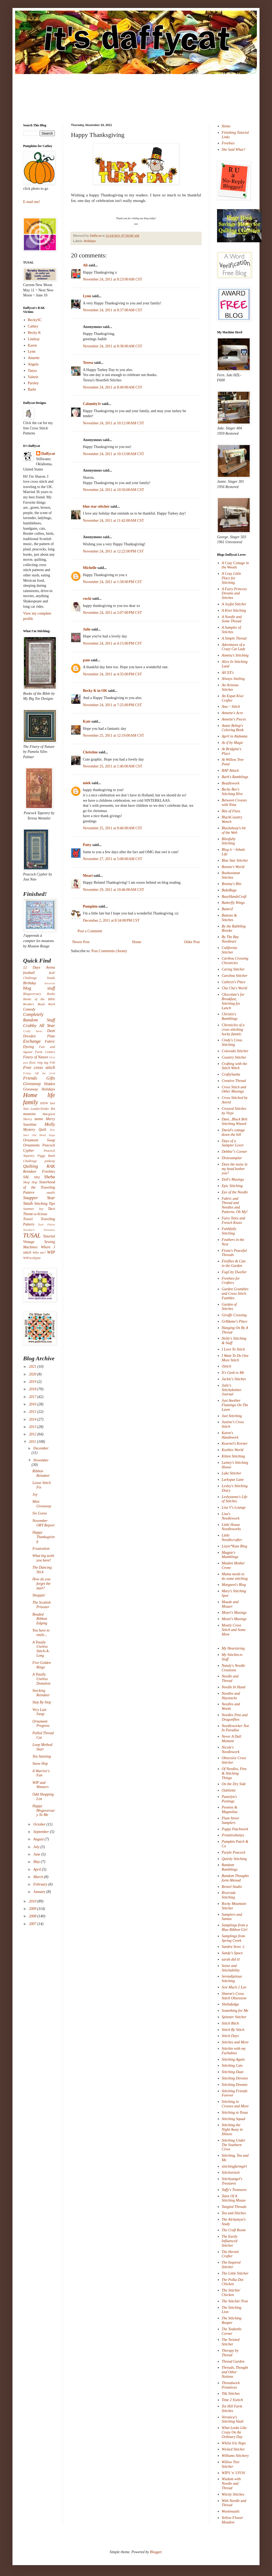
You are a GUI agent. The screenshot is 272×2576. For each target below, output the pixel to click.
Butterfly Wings (233, 903)
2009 (33, 1909)
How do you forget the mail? (41, 1583)
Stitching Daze (233, 2072)
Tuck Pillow (46, 1224)
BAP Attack (230, 771)
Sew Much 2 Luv (234, 1987)
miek (87, 783)
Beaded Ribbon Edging (39, 1618)
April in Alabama (235, 736)
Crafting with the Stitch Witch (234, 1066)
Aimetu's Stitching (235, 655)
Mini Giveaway (41, 1504)
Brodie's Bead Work (39, 1004)
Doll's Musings (233, 1179)
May (37, 1862)
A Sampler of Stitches (231, 629)
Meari (88, 876)
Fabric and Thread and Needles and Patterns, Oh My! (235, 1205)
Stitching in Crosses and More (235, 2104)
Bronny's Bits (231, 884)
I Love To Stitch (233, 1349)
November (41, 1460)
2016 (33, 1404)
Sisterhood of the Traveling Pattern (39, 1187)
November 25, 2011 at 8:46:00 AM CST (112, 828)
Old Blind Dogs (43, 1135)
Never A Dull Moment (231, 1738)
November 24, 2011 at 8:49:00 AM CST (112, 387)
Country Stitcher (234, 1057)
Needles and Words (231, 1706)
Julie (87, 629)
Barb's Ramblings (235, 777)
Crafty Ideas (32, 1031)
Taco (51, 1209)
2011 (33, 1442)
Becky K (34, 333)
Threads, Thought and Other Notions (235, 2372)
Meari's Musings (234, 1613)
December (41, 1448)
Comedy (29, 1009)
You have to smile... (41, 1632)
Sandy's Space (232, 1953)
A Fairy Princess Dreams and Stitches (234, 593)
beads (51, 978)
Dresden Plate (39, 1036)
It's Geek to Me (233, 1373)
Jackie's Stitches (234, 1379)
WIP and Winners (40, 1785)
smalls (50, 1192)
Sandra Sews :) (233, 1947)
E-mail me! (31, 202)
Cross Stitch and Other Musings (234, 1089)
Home (136, 942)
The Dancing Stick (42, 1569)
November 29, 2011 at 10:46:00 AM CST (113, 890)
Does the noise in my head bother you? (235, 1168)
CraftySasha (231, 1074)
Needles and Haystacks (231, 1696)
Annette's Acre (232, 713)
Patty (87, 845)
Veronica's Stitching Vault (233, 2419)
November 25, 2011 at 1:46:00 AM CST (112, 766)
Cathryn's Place (234, 982)
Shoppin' (38, 1595)
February (40, 1884)
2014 (33, 1419)
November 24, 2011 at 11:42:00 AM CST (113, 521)
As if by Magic (232, 743)
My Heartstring (233, 1648)
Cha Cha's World (234, 988)
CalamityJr (92, 404)
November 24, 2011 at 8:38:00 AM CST (112, 346)
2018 (33, 1389)
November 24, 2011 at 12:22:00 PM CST (113, 551)
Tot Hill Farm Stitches (232, 2408)
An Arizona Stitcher (230, 687)
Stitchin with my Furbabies (234, 2051)
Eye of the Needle (235, 1192)
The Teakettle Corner (232, 2331)
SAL (26, 1177)
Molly (50, 1124)
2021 (33, 1367)
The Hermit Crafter (230, 2254)
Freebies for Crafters (231, 1280)
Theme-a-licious (35, 1214)
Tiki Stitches (231, 2394)
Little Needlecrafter (232, 1537)
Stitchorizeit (231, 2172)
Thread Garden (233, 2361)
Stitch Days (230, 2036)
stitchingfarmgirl (234, 2166)
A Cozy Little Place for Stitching (231, 578)
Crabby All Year (39, 1025)
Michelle (89, 568)
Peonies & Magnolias (230, 1809)
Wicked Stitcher (233, 2449)
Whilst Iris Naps (234, 2443)
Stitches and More (235, 2042)
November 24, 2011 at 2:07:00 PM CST (112, 613)
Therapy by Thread (230, 2353)
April (37, 1869)
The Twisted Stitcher (231, 2342)
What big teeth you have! (43, 1558)
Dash (51, 1031)
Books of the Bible (39, 999)
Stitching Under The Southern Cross (233, 2144)
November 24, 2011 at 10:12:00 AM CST (113, 423)
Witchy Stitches (233, 2494)
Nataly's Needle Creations (233, 1668)
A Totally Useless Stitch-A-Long (41, 1649)
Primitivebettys (233, 1835)
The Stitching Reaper (231, 2320)
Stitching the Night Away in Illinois (232, 2129)
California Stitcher (229, 950)
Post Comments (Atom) (109, 951)
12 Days (31, 967)
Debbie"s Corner (234, 1152)
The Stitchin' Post (235, 2301)
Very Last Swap (39, 1712)
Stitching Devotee (235, 2078)
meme (39, 1119)
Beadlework (231, 783)
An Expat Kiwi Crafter (233, 698)
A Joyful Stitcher (234, 604)
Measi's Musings (234, 1619)
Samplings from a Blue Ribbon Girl (235, 1927)
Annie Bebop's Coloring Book (233, 728)
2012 (33, 1434)
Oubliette (229, 1790)
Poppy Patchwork (235, 1829)
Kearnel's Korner (235, 1444)
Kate (87, 721)
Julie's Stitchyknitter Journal (232, 1389)
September (41, 1832)
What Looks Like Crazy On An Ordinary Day (234, 2432)
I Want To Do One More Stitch (235, 1358)
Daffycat (96, 236)
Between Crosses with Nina (234, 802)
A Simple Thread (234, 638)
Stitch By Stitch (233, 2030)
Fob (52, 1062)
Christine (90, 752)
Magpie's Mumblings (230, 1555)
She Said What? (233, 150)
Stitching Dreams (235, 2085)
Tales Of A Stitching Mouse (234, 2198)
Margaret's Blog (234, 1585)
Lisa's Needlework (231, 1516)
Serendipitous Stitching (232, 1978)
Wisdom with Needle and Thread (231, 2483)
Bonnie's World (233, 867)
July (36, 1847)
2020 (33, 1374)
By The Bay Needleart (230, 939)
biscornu (50, 983)
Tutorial (49, 1236)
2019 (33, 1382)
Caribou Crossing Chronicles (235, 960)
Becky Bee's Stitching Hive (232, 791)
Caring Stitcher (233, 969)
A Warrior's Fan (41, 1773)
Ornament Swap (39, 1140)
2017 (33, 1397)
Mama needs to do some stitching (235, 1576)
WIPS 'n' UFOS (233, 2473)
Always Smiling (233, 679)
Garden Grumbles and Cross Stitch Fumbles (235, 1293)
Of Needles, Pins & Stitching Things (234, 1773)
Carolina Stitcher (235, 976)
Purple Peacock (233, 1852)
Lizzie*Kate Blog (234, 1546)
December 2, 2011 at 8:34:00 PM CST (111, 920)
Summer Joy (33, 1209)
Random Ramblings (230, 1867)
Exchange (32, 1041)
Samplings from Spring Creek (233, 1938)
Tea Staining (41, 1756)
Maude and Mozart (230, 1604)
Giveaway (32, 1083)
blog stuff (39, 988)
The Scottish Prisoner (41, 1604)
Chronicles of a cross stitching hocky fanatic (233, 1029)
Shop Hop (30, 1182)
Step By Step (41, 1702)
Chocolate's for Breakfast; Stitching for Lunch (233, 1001)
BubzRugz (229, 890)
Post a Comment (90, 931)
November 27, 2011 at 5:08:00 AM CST (112, 859)
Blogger (156, 2552)
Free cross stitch (39, 1067)
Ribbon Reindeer (41, 1473)
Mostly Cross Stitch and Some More (234, 1629)
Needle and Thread (230, 1678)
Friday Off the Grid (39, 1073)
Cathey (33, 326)
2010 (33, 1901)
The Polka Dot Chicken (233, 2282)
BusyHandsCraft (234, 897)
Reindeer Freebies (39, 1171)
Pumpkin (90, 906)
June (37, 1854)
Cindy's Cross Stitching (232, 1042)
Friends (30, 1078)
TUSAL (32, 1235)
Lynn (87, 296)
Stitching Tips (44, 1204)
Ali (85, 265)
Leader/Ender (40, 1109)
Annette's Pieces (234, 719)
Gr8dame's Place (235, 1321)
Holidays (90, 241)
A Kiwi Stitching (234, 610)
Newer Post (81, 942)
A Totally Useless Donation (41, 1678)
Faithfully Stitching (229, 1231)
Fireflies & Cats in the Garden (234, 1263)
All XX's (228, 673)
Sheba (49, 1176)
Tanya (32, 371)
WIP (51, 1252)
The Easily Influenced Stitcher (230, 2240)
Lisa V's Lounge (234, 1507)
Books (51, 994)
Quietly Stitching (234, 1859)
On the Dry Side (234, 1784)
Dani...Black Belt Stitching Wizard (234, 1121)
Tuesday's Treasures (39, 1229)
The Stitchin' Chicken (231, 2292)
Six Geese (39, 1513)
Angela (33, 364)
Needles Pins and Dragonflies (235, 1717)
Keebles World (233, 1450)
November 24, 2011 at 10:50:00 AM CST (113, 490)
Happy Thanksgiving (43, 1536)
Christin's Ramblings (230, 1016)
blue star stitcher (96, 506)
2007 (33, 1924)
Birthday (29, 983)
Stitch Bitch (230, 2023)
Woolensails (231, 2511)
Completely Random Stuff (39, 1017)
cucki (87, 599)
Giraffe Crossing (234, 1315)
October (39, 1824)
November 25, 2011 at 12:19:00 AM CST (113, 735)
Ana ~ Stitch (231, 707)
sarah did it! (231, 1959)
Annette (34, 358)
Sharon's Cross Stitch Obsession (234, 1996)
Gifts (50, 1078)
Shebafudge (230, 2004)
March (38, 1877)
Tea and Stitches (234, 2213)
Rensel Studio (232, 1887)
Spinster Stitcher (234, 2017)
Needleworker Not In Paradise (235, 1728)
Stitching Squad (233, 2119)
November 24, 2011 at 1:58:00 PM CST (112, 582)
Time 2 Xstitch (232, 2400)
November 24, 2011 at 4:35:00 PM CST (112, 674)
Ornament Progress (41, 1723)
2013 (33, 1427)
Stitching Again (233, 2059)
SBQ (37, 1177)
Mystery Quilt (34, 1130)
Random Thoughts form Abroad (235, 1878)
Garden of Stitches (229, 1306)
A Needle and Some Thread (232, 619)
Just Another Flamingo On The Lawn (235, 1405)
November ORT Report (43, 1523)
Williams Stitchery (235, 2456)
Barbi (32, 389)
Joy (34, 1494)
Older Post (192, 942)
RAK (50, 1166)
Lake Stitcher (231, 1473)
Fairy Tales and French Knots (233, 1220)
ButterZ (227, 909)
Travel (28, 1219)
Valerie (33, 377)
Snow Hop (40, 1764)
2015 (33, 1412)
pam (86, 660)
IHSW (44, 1103)
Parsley (33, 383)
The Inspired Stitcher (231, 2264)
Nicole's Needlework (231, 1749)
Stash (28, 1203)
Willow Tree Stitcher (231, 2464)
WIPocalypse (32, 1258)
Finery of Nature (35, 1057)
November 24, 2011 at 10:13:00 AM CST (113, 454)
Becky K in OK (95, 691)
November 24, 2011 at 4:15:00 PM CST (112, 643)
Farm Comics (45, 1052)
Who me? (39, 1252)
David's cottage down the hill (233, 1132)
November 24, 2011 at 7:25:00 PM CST (112, 705)
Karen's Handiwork (230, 1435)
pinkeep (50, 1161)
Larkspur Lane (233, 1480)
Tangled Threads (234, 2207)
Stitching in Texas (235, 2113)
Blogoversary (32, 994)
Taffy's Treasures (234, 2190)
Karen (32, 345)
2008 (33, 1916)
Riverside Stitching (229, 1895)
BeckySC (35, 320)
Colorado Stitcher (235, 1051)
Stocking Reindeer (41, 1693)
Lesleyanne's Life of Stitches (235, 1499)
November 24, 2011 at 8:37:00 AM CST (112, 310)
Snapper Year (39, 1197)
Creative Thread (234, 1081)
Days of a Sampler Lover (233, 1143)
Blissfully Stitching (229, 841)
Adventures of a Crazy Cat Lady (233, 647)
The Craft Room (234, 2230)
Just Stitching (232, 1416)
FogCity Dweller (234, 1272)
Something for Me (235, 2011)
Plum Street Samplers (230, 1820)
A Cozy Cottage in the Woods (235, 565)
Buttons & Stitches (229, 917)
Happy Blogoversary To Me (43, 1810)
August (38, 1839)
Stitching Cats (232, 2066)
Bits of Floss (231, 811)
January (39, 1892)
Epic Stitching (232, 1186)
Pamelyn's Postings (229, 1799)
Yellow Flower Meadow (232, 2520)
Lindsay (34, 339)
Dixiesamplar (232, 1158)
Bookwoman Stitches (231, 875)
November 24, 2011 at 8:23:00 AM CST (112, 279)
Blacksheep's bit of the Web (234, 830)
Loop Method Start (42, 1747)
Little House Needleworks (231, 1527)
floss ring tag (38, 1062)
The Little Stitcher (235, 2273)
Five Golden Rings (41, 1665)
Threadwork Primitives (231, 2385)
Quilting (30, 1166)
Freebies (228, 143)
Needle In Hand (233, 1687)
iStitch (226, 1366)
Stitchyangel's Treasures (232, 2181)
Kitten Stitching (233, 1456)
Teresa (88, 363)
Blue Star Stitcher (235, 860)
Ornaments (31, 1145)
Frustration (41, 1549)
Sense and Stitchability (231, 1968)
